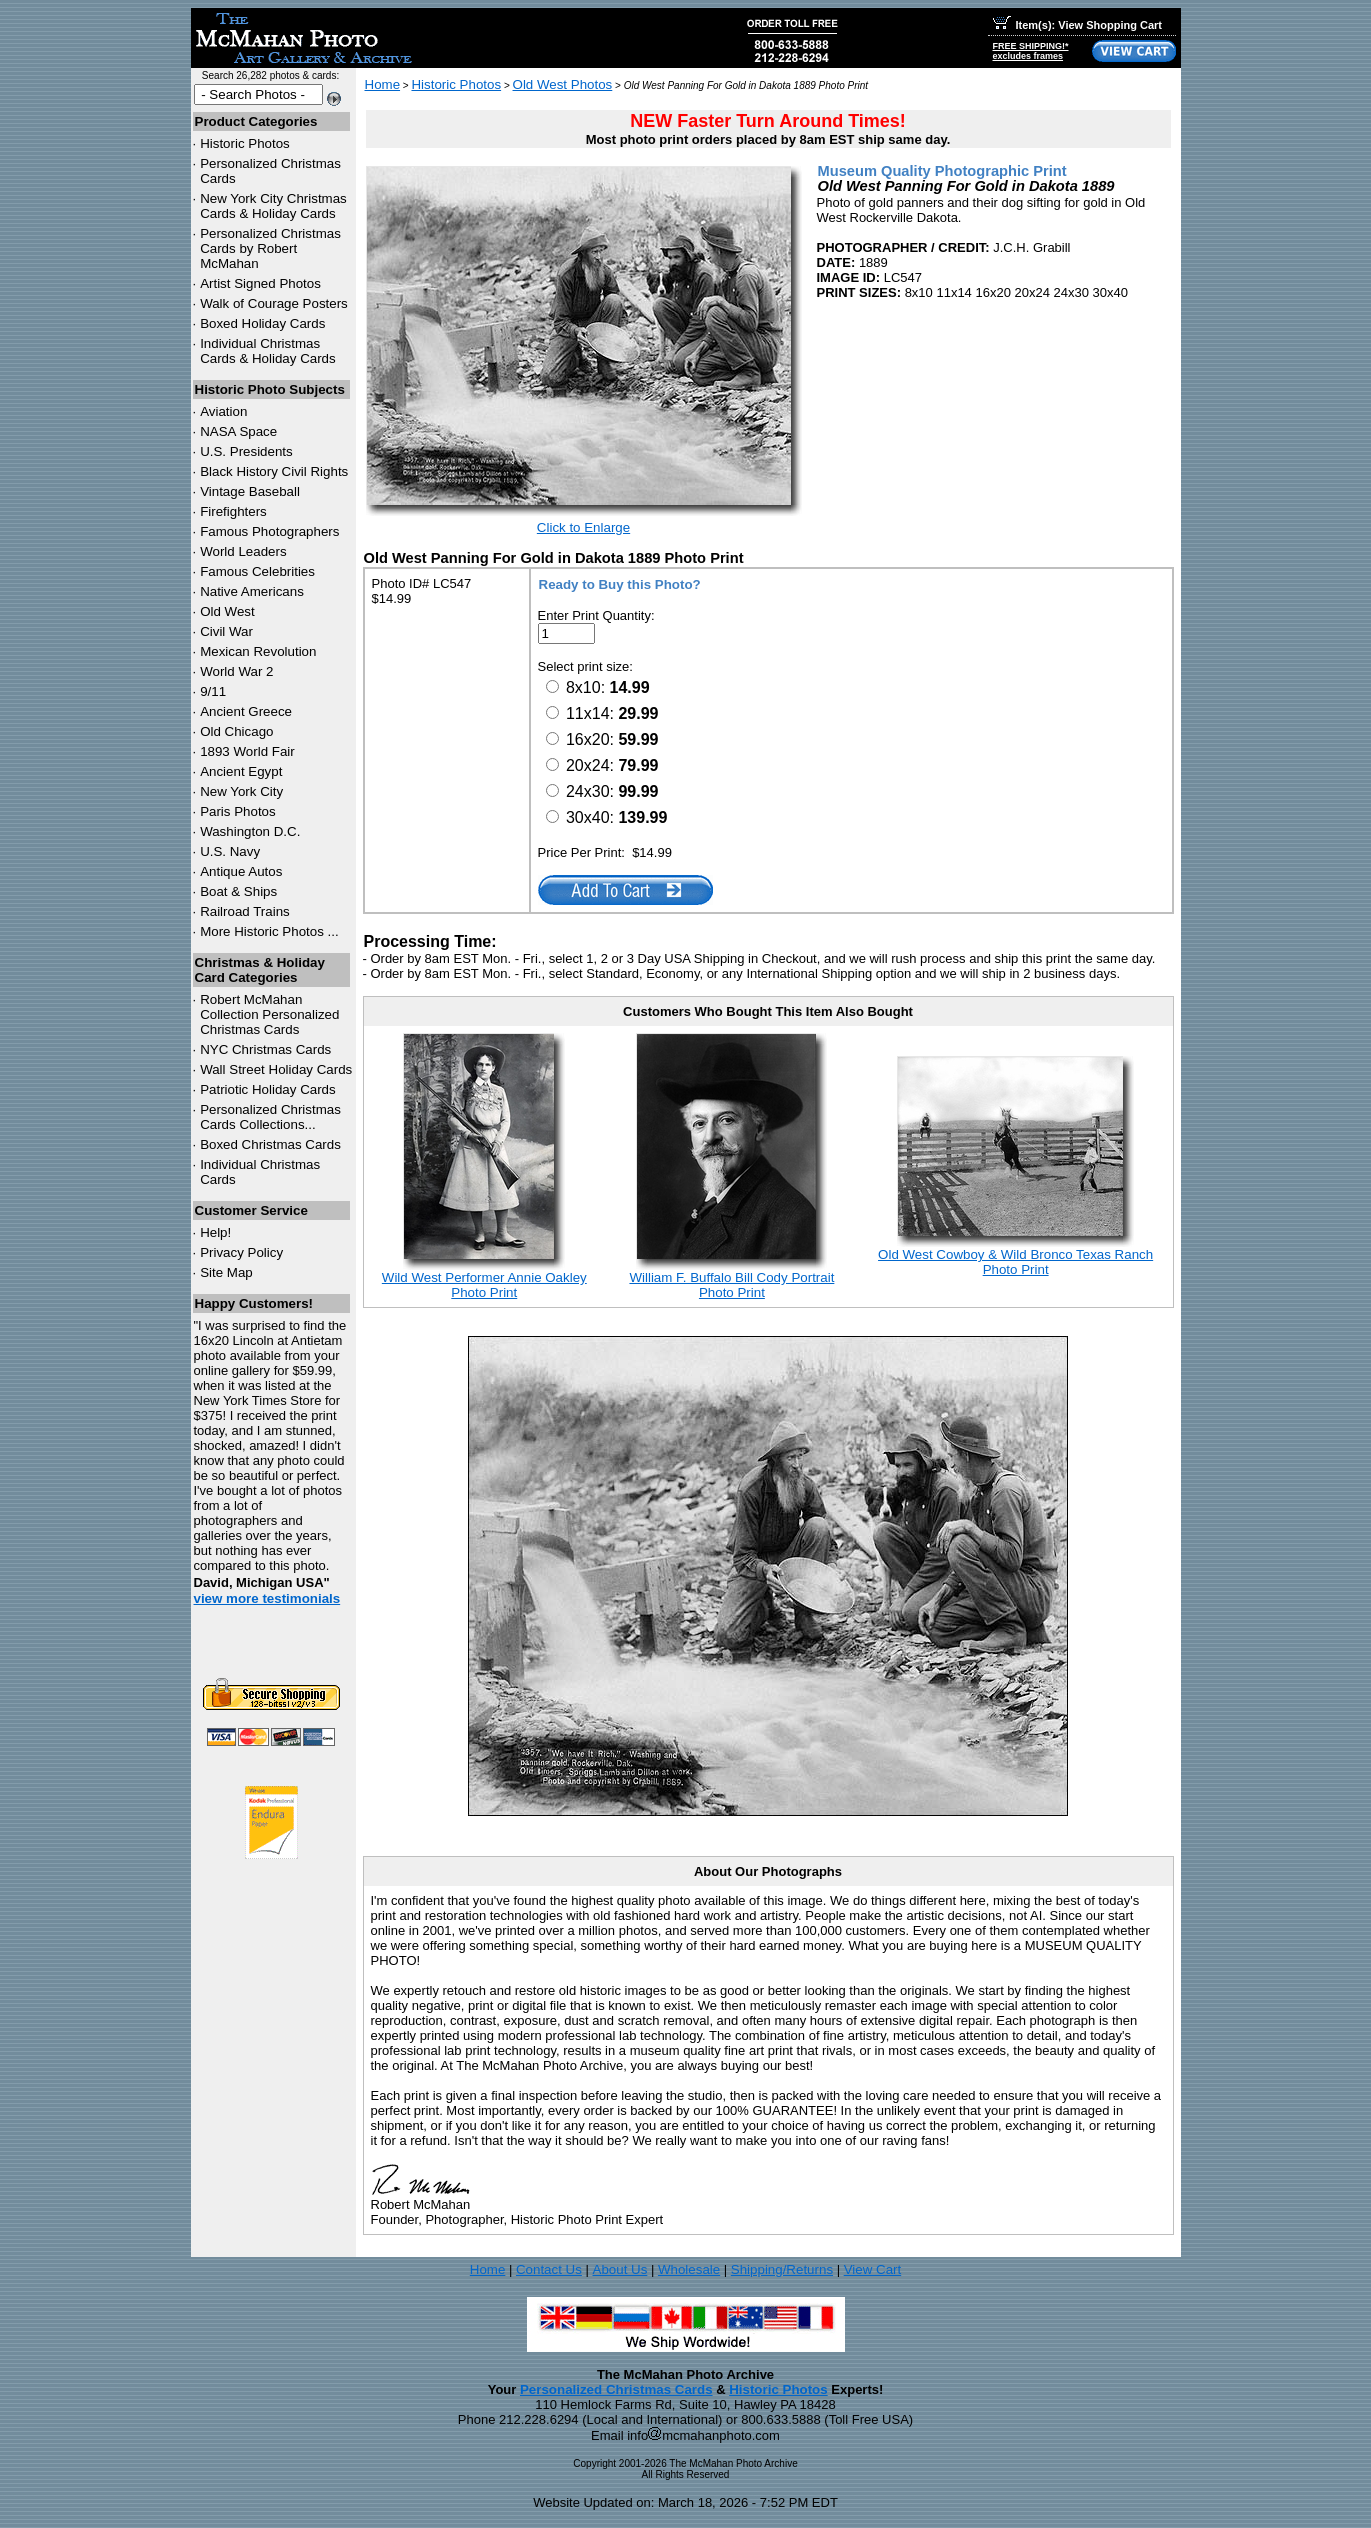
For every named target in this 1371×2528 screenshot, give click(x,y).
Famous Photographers (269, 531)
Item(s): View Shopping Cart (1077, 25)
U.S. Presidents (246, 451)
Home (383, 84)
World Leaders (243, 551)
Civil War (226, 631)
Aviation (223, 411)
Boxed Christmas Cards (270, 1144)
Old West (227, 611)
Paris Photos (238, 811)
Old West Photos (563, 84)
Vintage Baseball (250, 491)
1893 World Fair (247, 751)
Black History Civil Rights (274, 471)
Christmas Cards (265, 1049)
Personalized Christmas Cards (616, 2389)
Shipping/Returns (782, 2269)
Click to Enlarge (583, 527)
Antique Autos (241, 871)
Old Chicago (236, 731)
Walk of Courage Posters (274, 303)
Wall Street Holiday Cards (276, 1069)
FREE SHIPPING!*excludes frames (1031, 51)
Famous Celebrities (257, 571)
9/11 (213, 691)
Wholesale (689, 2269)
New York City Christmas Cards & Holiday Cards (273, 206)
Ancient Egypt (241, 771)
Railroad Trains (245, 911)
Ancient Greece (246, 711)
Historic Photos (245, 143)
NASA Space (238, 431)
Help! (215, 1232)
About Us (620, 2269)
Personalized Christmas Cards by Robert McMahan (270, 248)
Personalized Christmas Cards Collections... (270, 1117)
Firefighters (233, 511)
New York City (241, 791)
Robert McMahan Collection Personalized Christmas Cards (269, 1014)
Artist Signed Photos (260, 283)
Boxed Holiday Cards (262, 323)
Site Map (226, 1272)
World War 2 (236, 671)
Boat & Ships (238, 891)
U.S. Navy (230, 851)
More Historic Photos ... (269, 931)
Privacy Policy (241, 1252)
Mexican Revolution (258, 651)
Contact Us (549, 2269)
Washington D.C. (250, 831)
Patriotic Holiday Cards (268, 1089)
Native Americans (252, 591)
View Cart (873, 2269)
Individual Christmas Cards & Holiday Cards (268, 351)
